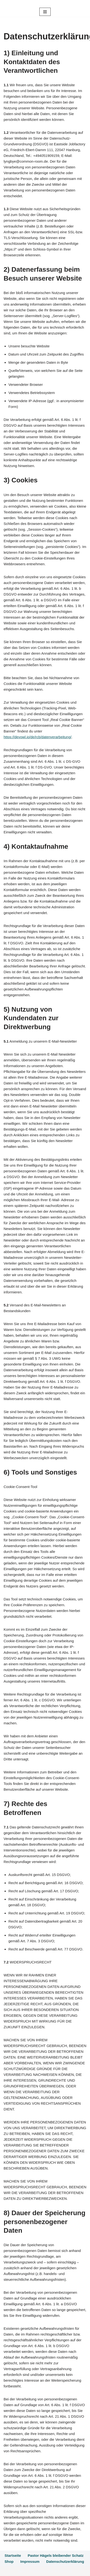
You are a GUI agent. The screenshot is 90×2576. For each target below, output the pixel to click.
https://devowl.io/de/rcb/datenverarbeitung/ (38, 737)
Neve (22, 2571)
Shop (9, 2561)
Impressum (30, 2561)
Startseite (13, 2555)
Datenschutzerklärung (65, 2561)
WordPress (63, 2571)
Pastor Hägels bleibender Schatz (56, 2555)
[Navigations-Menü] (45, 12)
